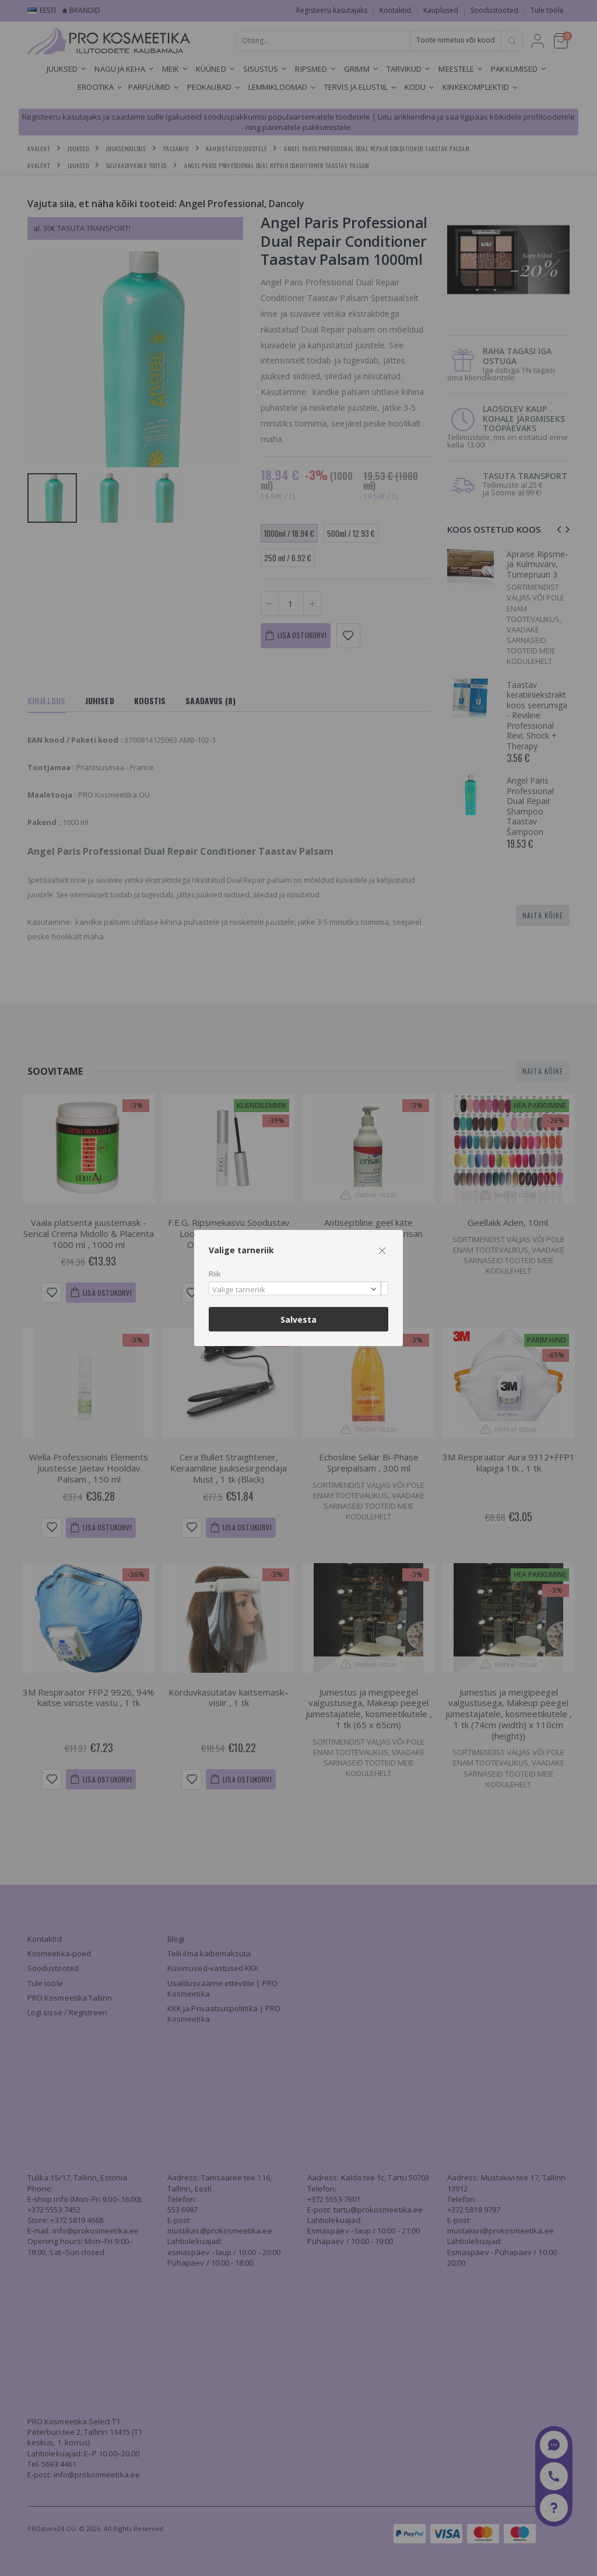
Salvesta (298, 1319)
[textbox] (295, 1290)
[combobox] (298, 1288)
